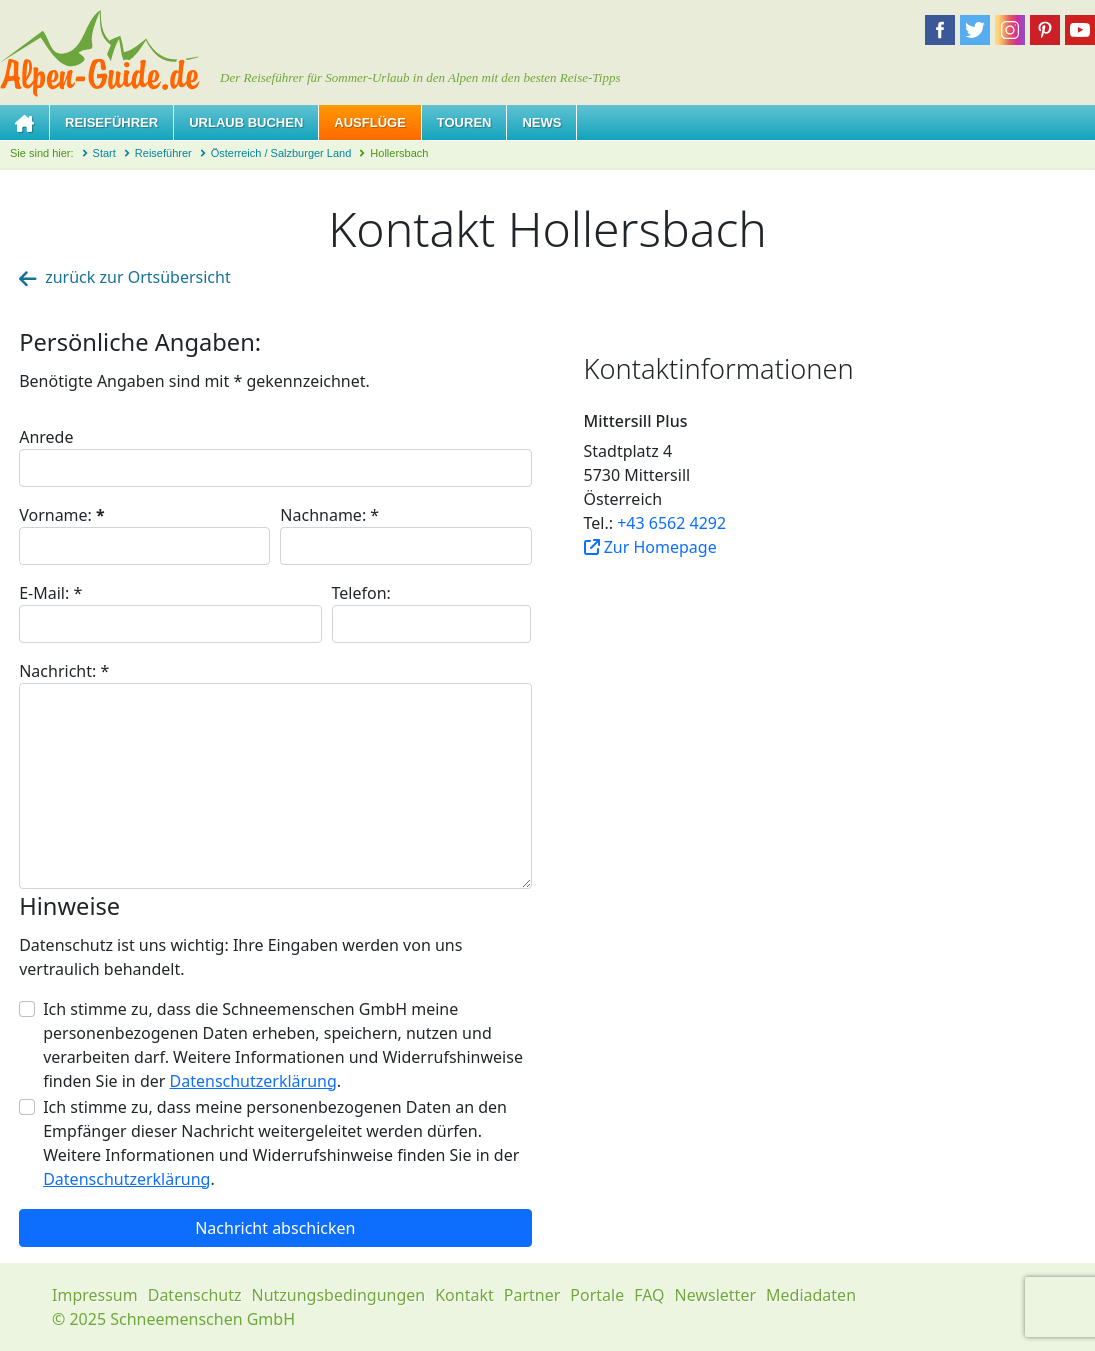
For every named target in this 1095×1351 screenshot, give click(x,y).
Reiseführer (111, 122)
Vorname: (62, 515)
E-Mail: (50, 593)
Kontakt (464, 1295)
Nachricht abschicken (275, 1228)
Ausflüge (370, 122)
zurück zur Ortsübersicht (125, 277)
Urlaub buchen (246, 122)
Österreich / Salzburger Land (281, 153)
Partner (532, 1295)
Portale (597, 1295)
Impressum (95, 1295)
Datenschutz (195, 1295)
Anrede (46, 437)
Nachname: (329, 515)
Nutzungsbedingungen (338, 1295)
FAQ (649, 1295)
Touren (464, 122)
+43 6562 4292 (671, 523)
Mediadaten (811, 1295)
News (541, 122)
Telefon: (361, 593)
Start (104, 153)
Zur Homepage (650, 547)
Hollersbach (399, 153)
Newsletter (715, 1295)
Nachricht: (64, 671)
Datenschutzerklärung (253, 1081)
